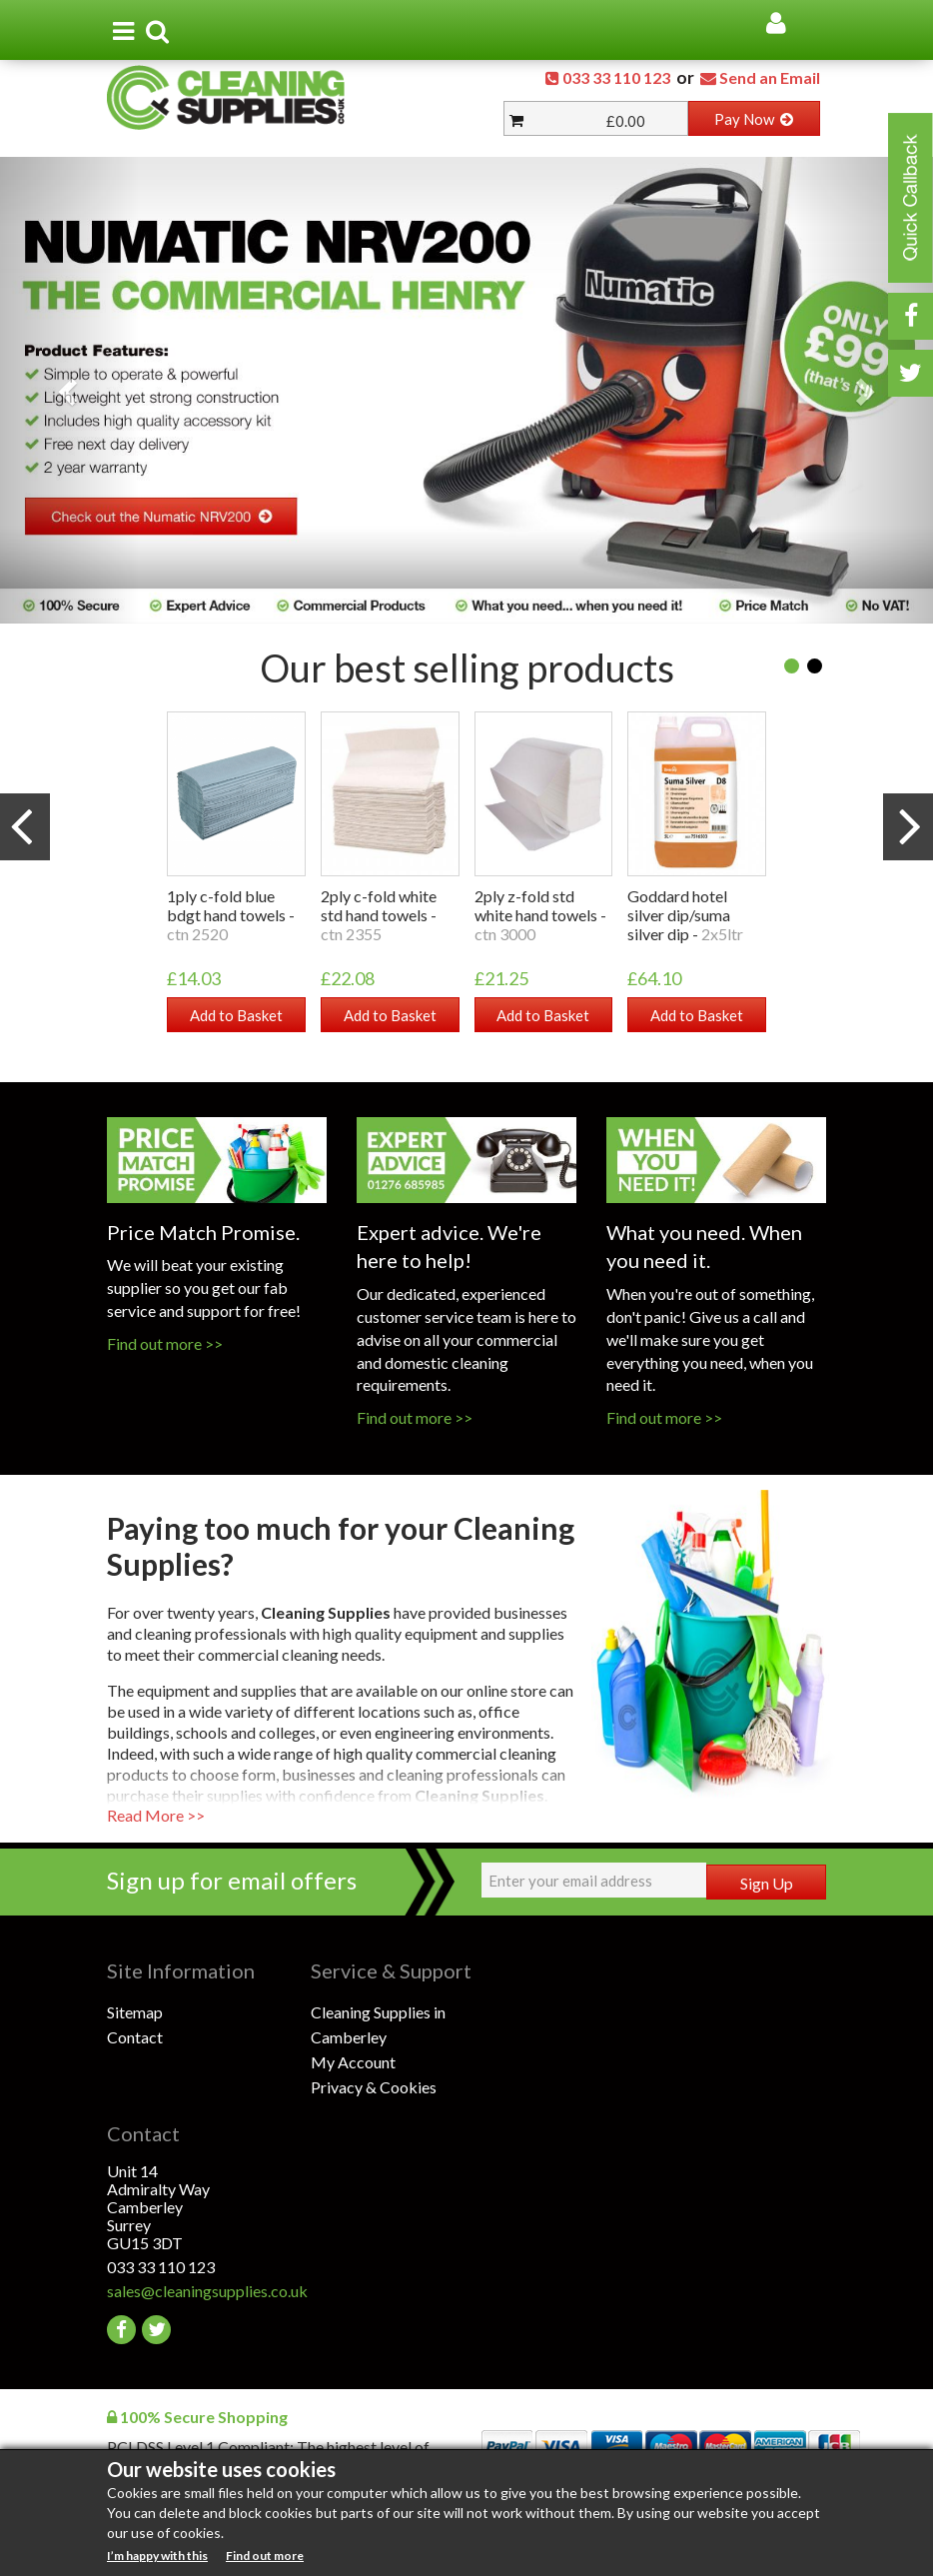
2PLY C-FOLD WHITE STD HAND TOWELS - (379, 914)
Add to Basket (236, 1015)
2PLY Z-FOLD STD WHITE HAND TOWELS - (540, 914)
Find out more (265, 2555)
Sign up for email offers (232, 1880)
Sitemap (135, 2011)
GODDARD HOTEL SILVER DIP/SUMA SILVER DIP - (685, 914)
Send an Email (769, 77)
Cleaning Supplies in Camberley (378, 2024)
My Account (353, 2061)
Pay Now (753, 119)
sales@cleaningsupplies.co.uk (207, 2290)
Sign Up (766, 1883)
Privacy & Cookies (374, 2086)
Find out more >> (165, 1343)
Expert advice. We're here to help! (449, 1245)
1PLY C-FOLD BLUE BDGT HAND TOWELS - (231, 914)
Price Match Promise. (203, 1231)
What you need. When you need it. (704, 1245)
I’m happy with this (157, 2555)
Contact (135, 2036)
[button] (70, 390)
